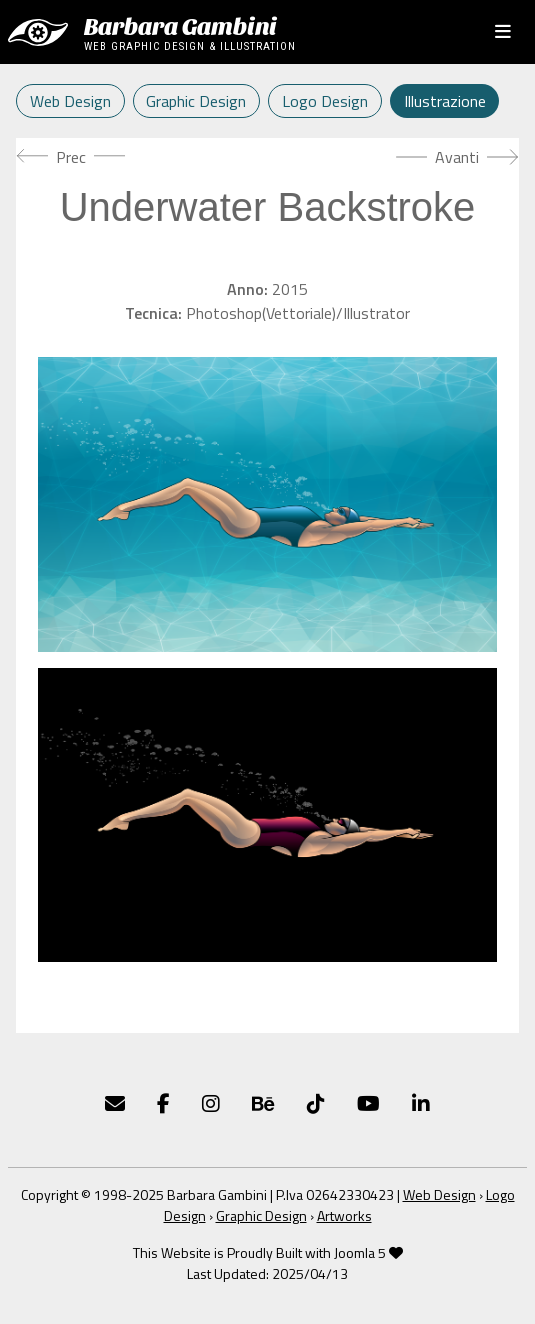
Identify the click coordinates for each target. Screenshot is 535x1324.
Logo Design (325, 101)
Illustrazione (445, 101)
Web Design (70, 101)
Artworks (344, 1215)
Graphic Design (196, 101)
